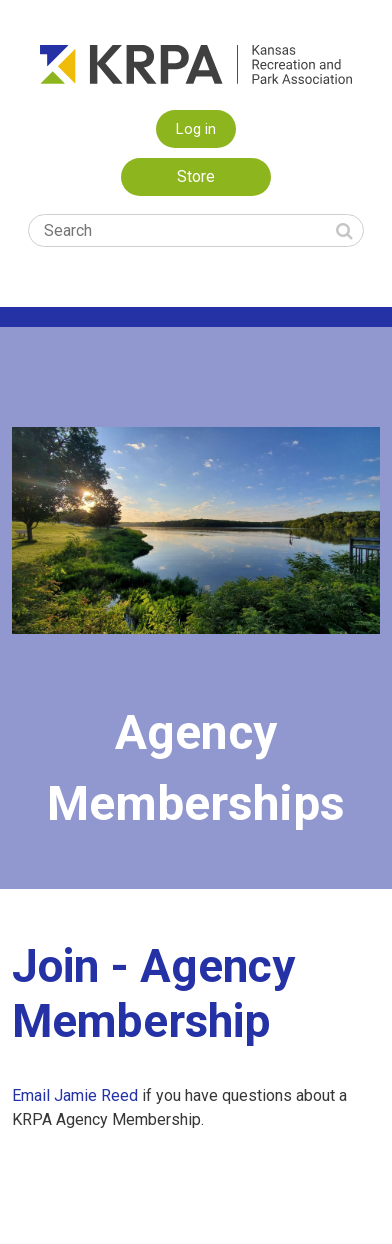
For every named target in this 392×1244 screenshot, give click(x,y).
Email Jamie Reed (77, 1095)
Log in (196, 129)
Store (196, 176)
